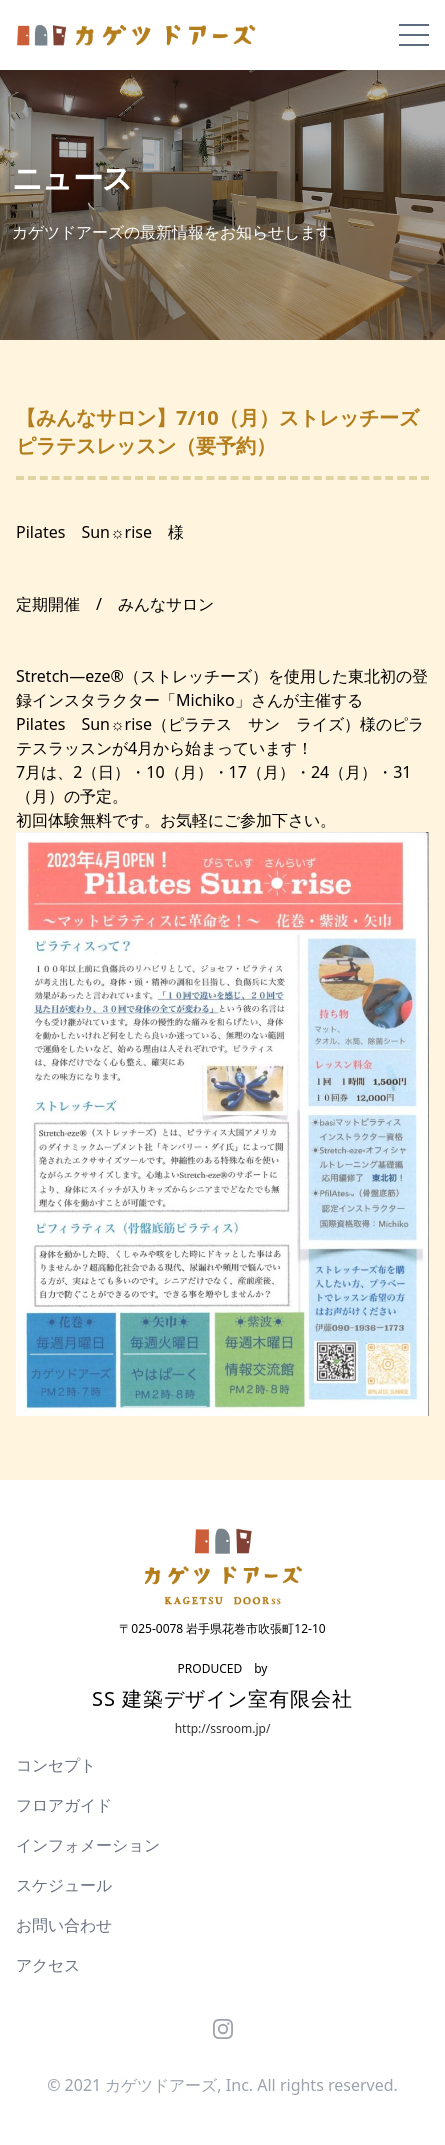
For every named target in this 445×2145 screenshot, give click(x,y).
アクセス (48, 1965)
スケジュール (64, 1885)
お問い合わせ (64, 1925)
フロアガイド (64, 1805)
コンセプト (56, 1765)
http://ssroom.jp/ (223, 1728)
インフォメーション (88, 1845)
